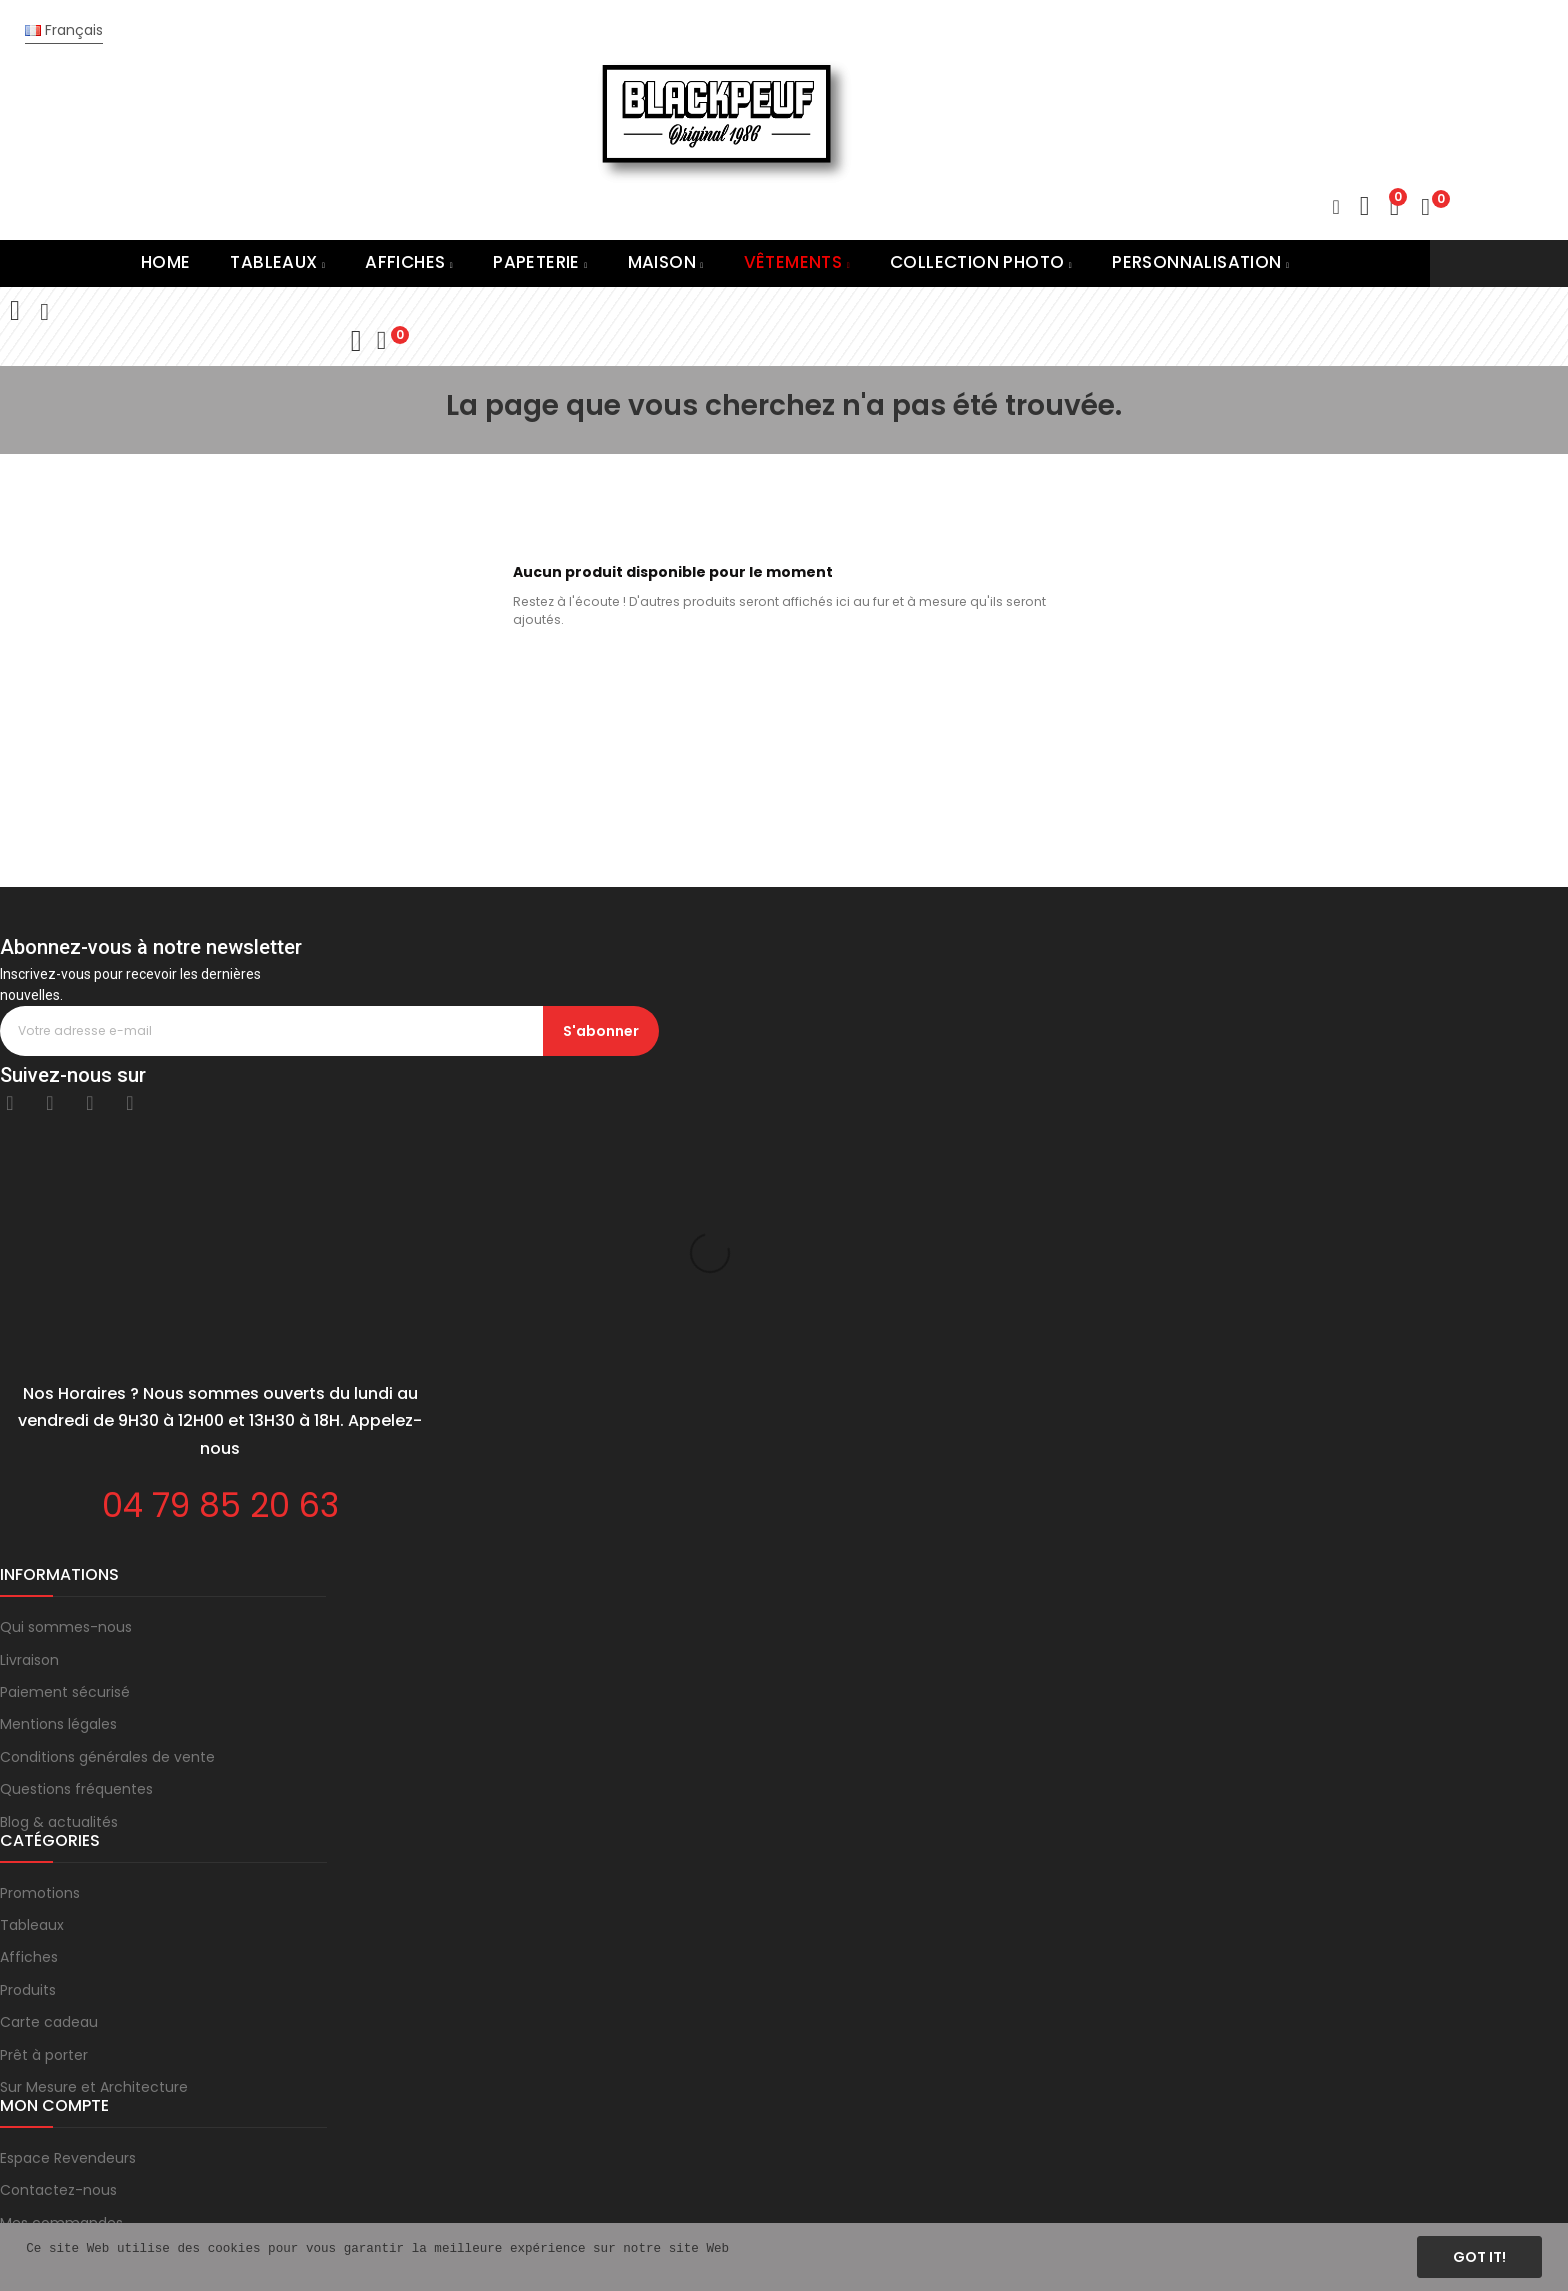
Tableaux (32, 1725)
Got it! (1479, 2257)
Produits (28, 1790)
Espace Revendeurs (68, 1958)
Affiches (29, 1757)
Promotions (40, 1693)
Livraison (29, 1460)
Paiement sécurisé (65, 1492)
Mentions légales (58, 1524)
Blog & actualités (59, 1622)
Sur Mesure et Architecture (94, 1887)
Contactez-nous (58, 1990)
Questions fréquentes (76, 1589)
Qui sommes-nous (66, 1427)
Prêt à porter (44, 1855)
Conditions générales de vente (107, 1557)
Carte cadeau (49, 1822)
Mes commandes (61, 2023)
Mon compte (45, 2055)
